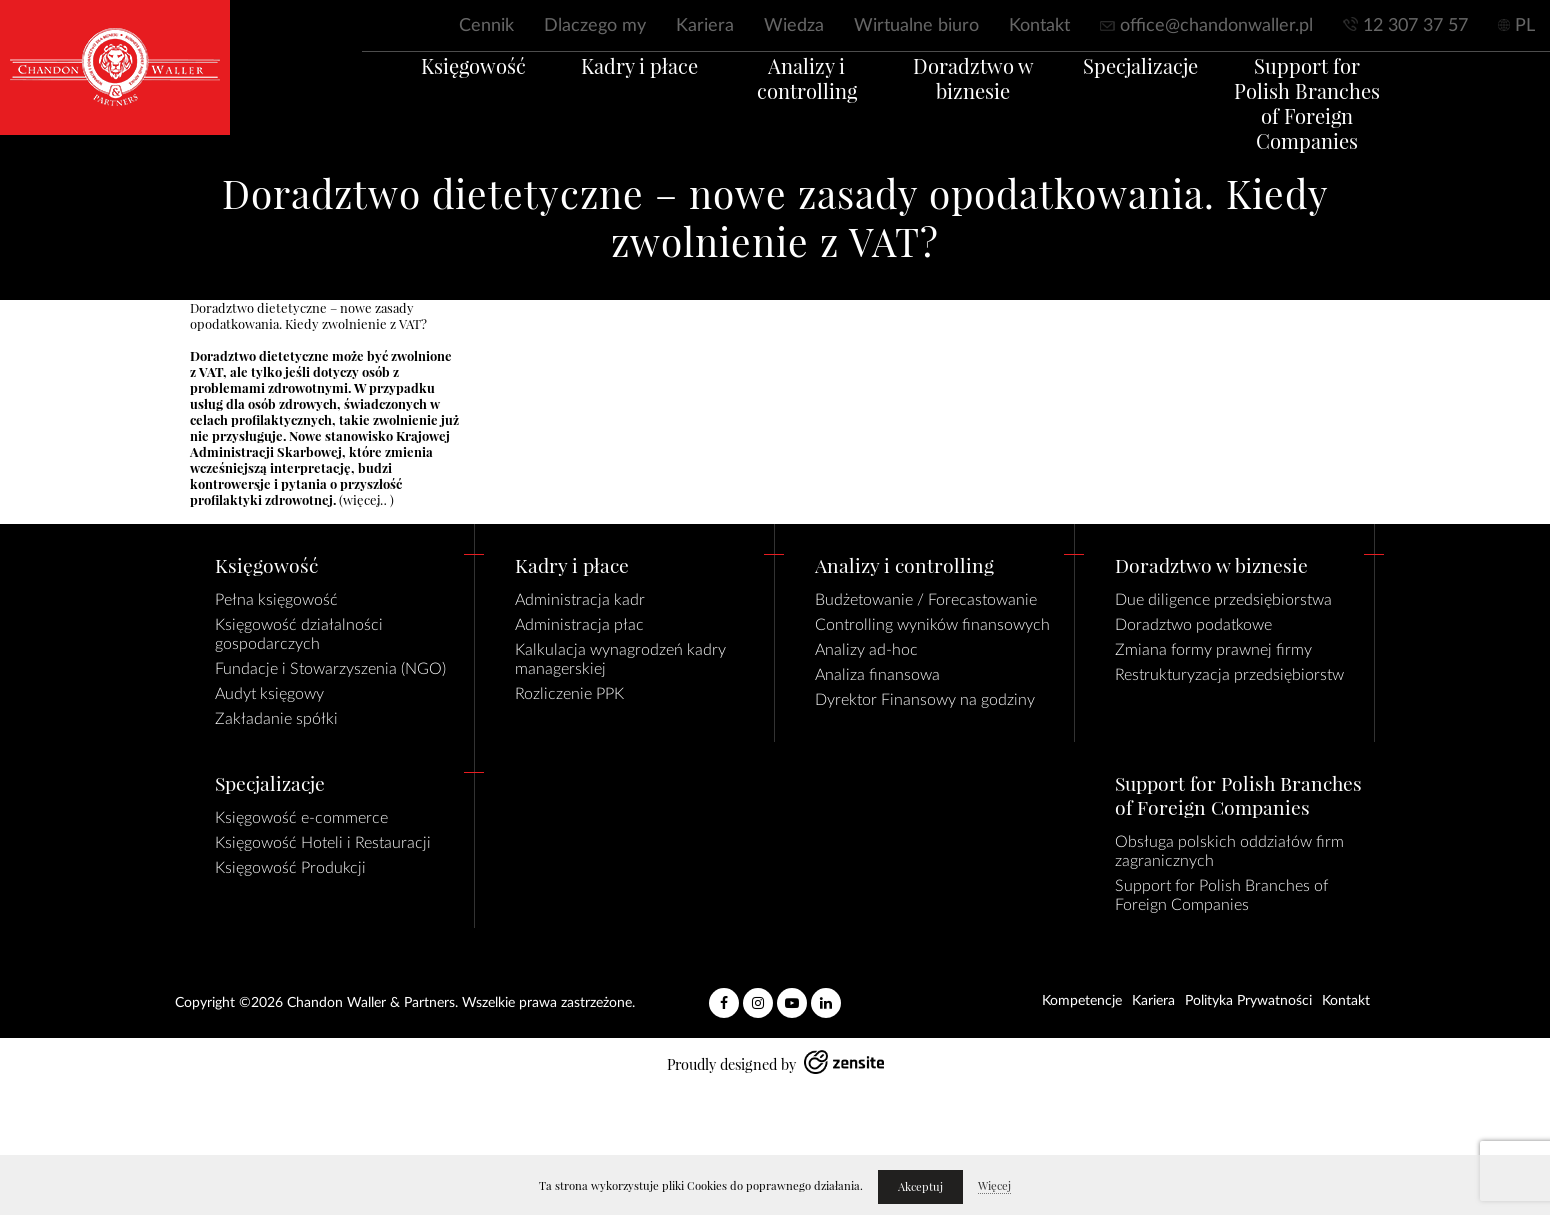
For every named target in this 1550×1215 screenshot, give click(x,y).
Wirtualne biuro (916, 26)
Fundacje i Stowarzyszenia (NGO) (330, 669)
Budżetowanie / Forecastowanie (926, 600)
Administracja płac (579, 625)
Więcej (994, 1186)
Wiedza (794, 26)
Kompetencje (1082, 1001)
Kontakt (1039, 26)
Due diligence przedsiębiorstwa (1223, 600)
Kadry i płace (610, 89)
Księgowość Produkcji (290, 868)
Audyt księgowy (269, 694)
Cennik (486, 26)
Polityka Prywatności (1248, 1001)
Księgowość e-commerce (301, 818)
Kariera (705, 26)
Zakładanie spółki (276, 719)
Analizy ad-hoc (866, 650)
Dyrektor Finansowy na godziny (925, 700)
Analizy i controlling (797, 89)
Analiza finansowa (877, 675)
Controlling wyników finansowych (932, 625)
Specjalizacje (1170, 89)
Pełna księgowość (276, 600)
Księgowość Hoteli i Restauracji (323, 843)
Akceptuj (920, 1187)
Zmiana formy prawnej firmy (1213, 650)
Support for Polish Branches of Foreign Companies (1357, 114)
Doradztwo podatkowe (1193, 625)
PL (1525, 26)
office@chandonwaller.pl (1216, 26)
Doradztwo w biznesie (983, 102)
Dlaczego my (595, 26)
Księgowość (423, 89)
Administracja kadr (580, 600)
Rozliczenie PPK (569, 694)
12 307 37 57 (1415, 26)
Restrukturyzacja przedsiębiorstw (1229, 675)
